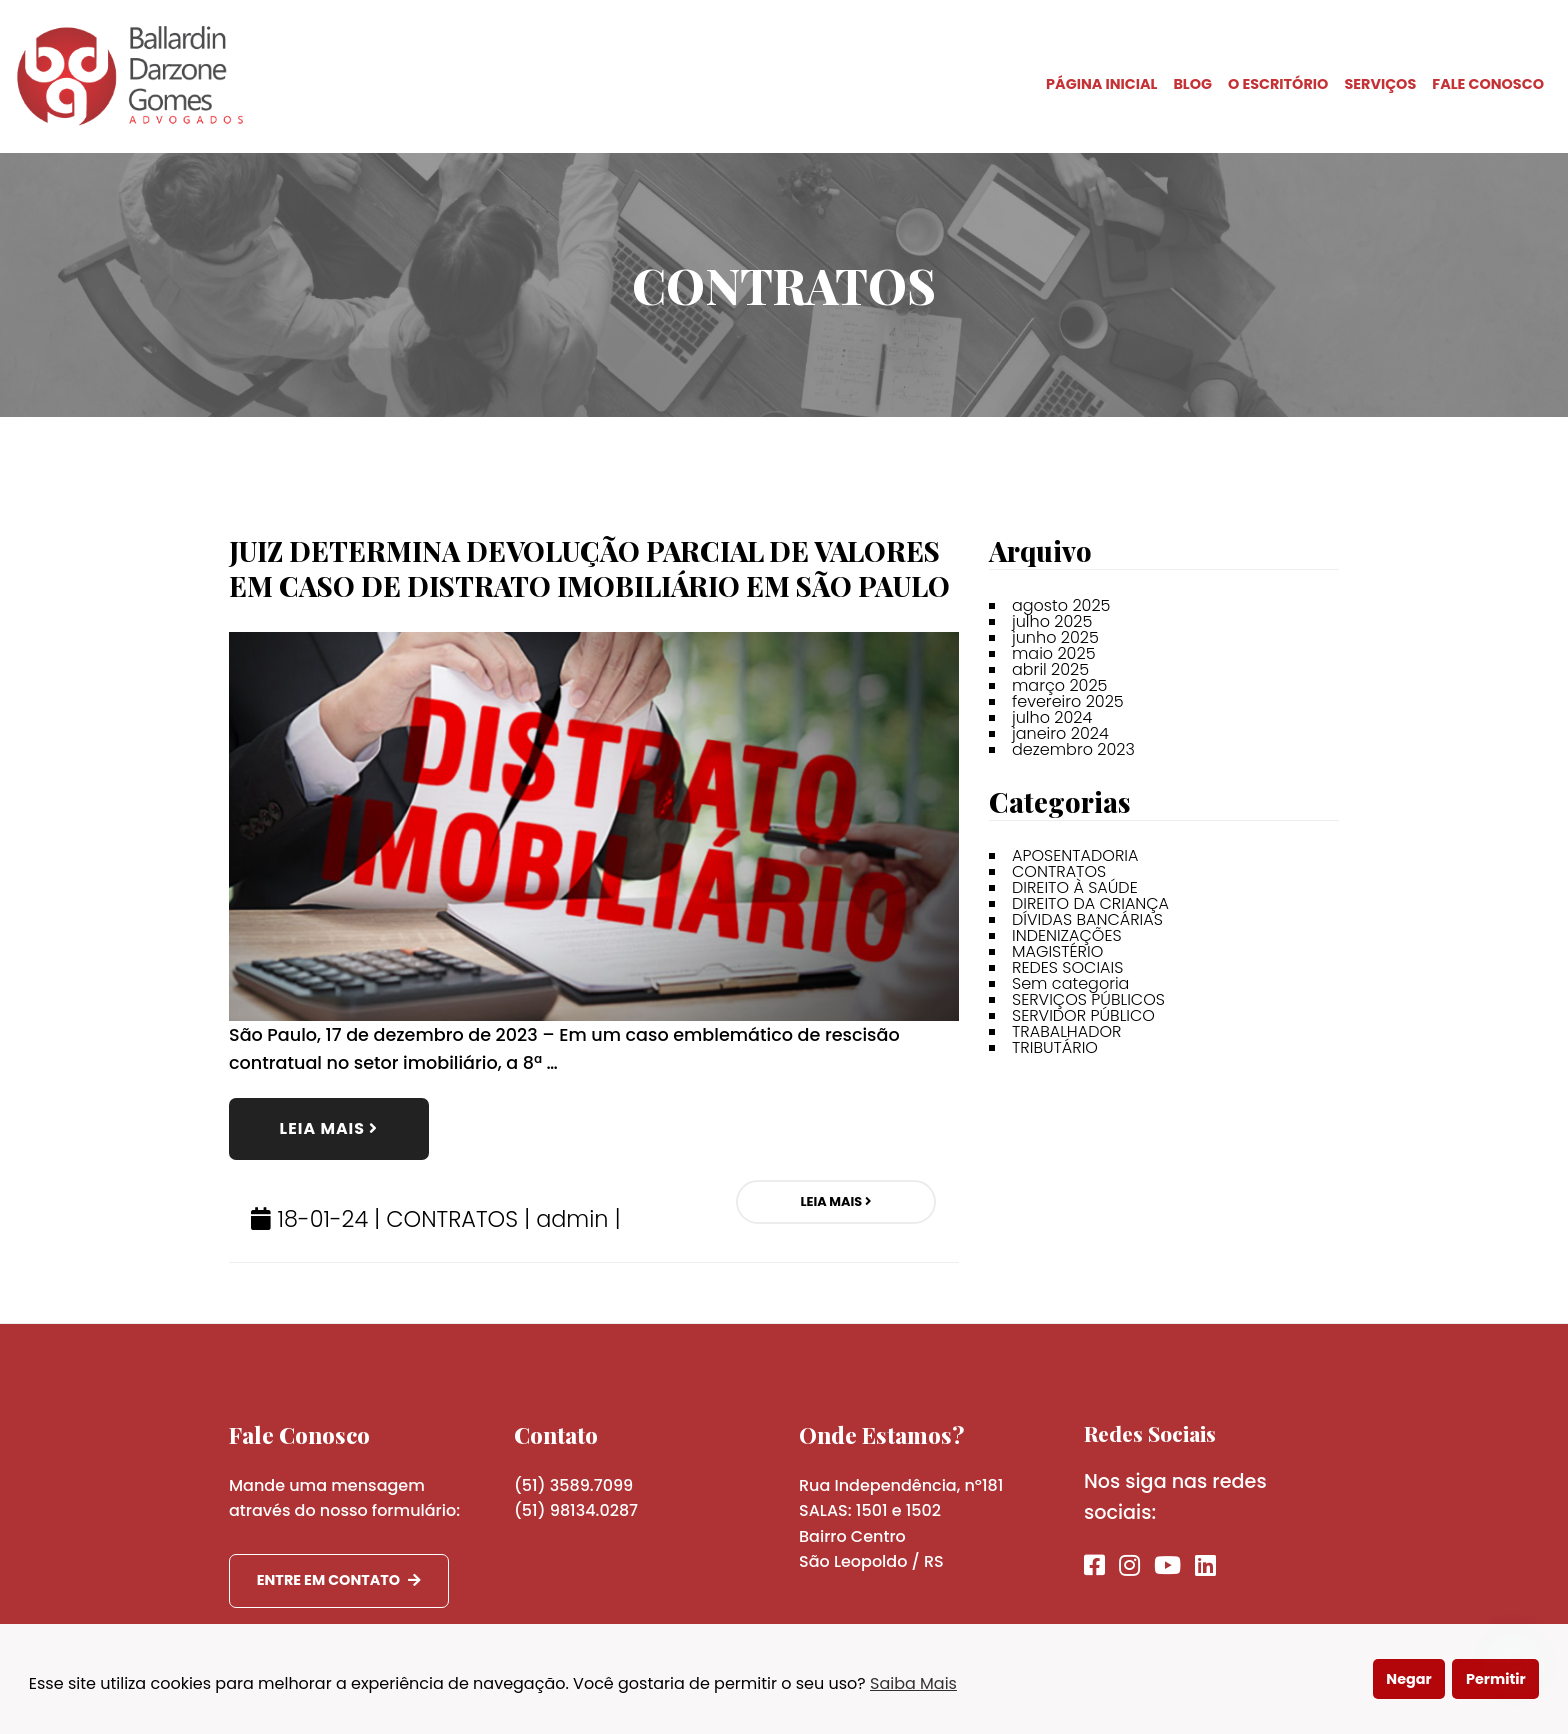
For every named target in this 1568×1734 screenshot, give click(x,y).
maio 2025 (1054, 653)
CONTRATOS (452, 1219)
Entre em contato (339, 1580)
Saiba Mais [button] (913, 1683)
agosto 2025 (1061, 605)
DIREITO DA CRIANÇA (1090, 903)
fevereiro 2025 (1068, 701)
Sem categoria (1070, 983)
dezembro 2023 (1073, 749)
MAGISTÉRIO (1057, 951)
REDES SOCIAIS (1067, 967)
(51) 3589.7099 (573, 1485)
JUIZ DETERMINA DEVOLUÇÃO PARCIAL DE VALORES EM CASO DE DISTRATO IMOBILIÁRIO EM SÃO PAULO (589, 568)
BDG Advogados (130, 76)
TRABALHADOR (1066, 1031)
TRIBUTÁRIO (1055, 1047)
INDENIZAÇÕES (1067, 935)
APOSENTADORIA (1075, 855)
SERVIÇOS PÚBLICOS (1088, 999)
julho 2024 (1052, 717)
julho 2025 (1052, 621)
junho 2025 (1055, 637)
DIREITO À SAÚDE (1075, 887)
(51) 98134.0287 (576, 1510)
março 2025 (1059, 685)
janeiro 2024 (1060, 733)
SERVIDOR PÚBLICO (1083, 1015)
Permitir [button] (1496, 1679)
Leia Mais (329, 1128)
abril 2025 (1050, 669)
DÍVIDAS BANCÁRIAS (1087, 919)
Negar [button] (1408, 1679)
